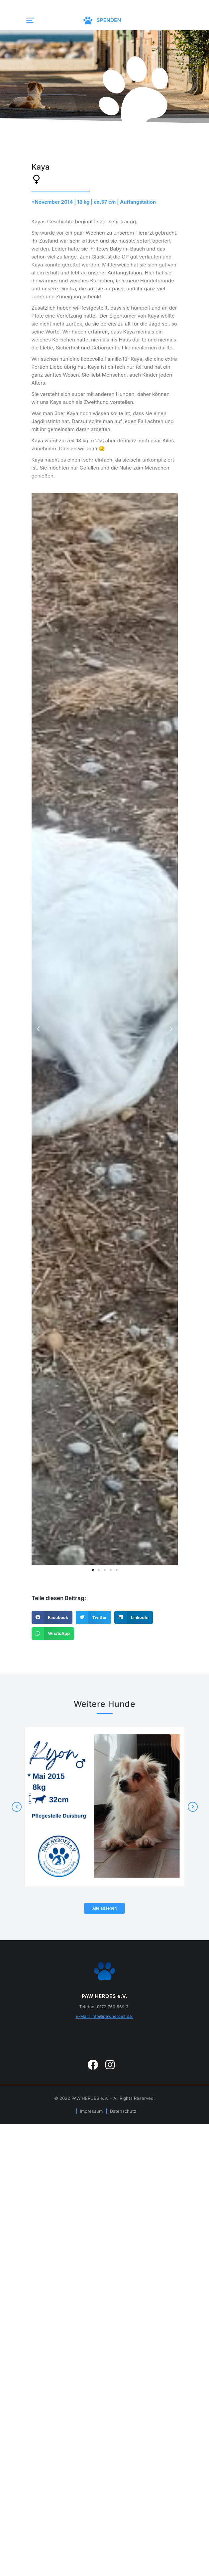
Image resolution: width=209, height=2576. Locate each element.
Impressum (91, 2111)
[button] (28, 20)
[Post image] (104, 1806)
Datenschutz (123, 2111)
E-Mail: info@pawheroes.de (104, 2016)
